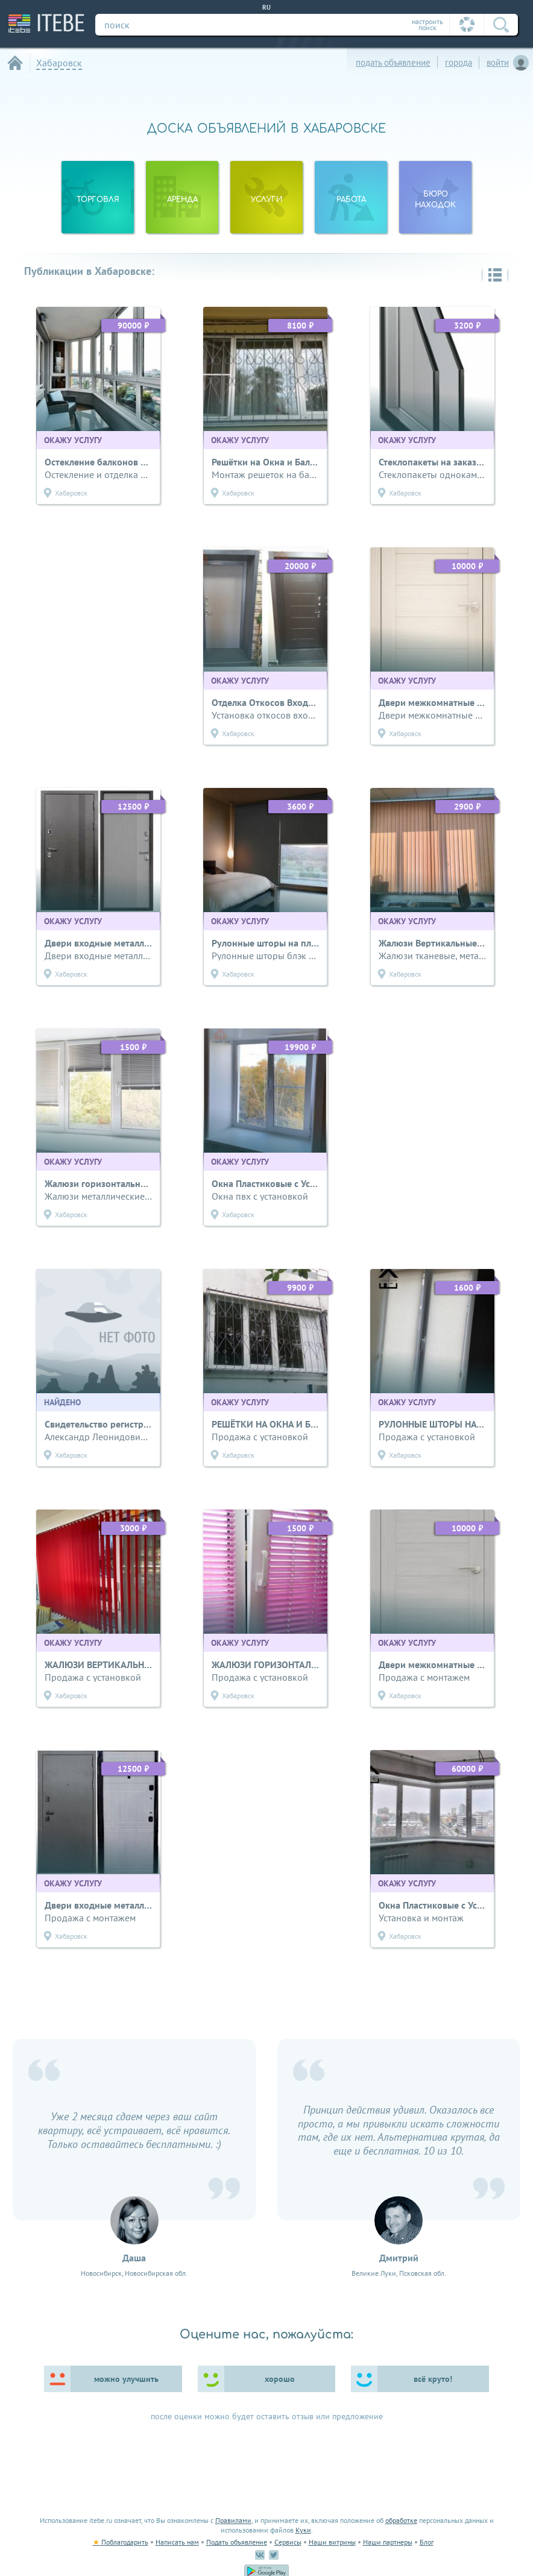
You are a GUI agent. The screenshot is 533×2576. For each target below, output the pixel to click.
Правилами (233, 2520)
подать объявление (393, 62)
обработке (401, 2520)
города (458, 62)
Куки (303, 2529)
